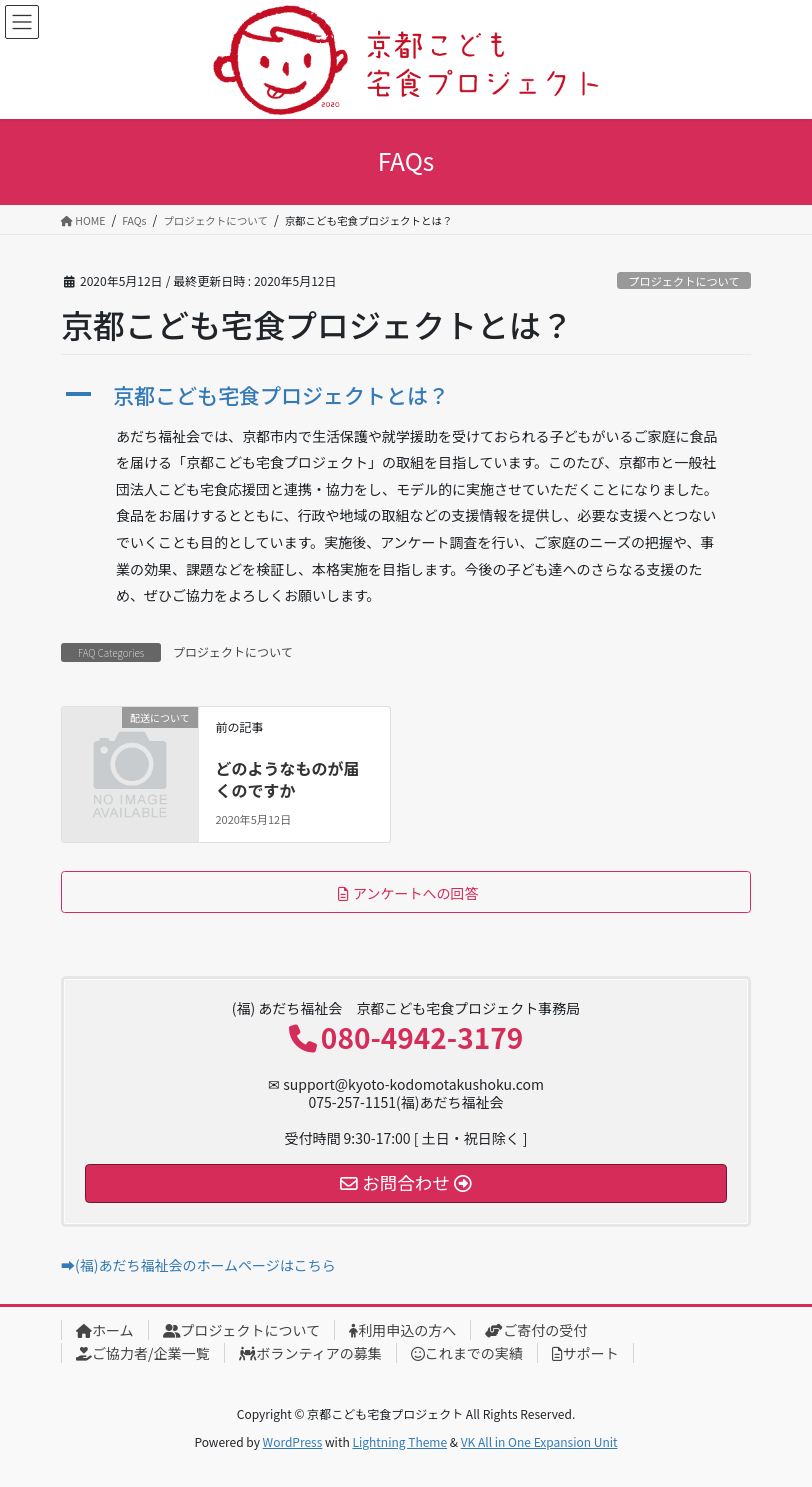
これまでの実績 (467, 1353)
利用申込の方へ (402, 1330)
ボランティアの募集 (310, 1353)
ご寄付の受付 (536, 1330)
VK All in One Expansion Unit (539, 1441)
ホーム (105, 1330)
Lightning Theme (399, 1441)
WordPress (293, 1441)
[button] (406, 395)
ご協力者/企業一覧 (143, 1353)
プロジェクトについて (684, 281)
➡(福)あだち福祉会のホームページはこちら (198, 1265)
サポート (585, 1353)
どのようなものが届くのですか (287, 779)
